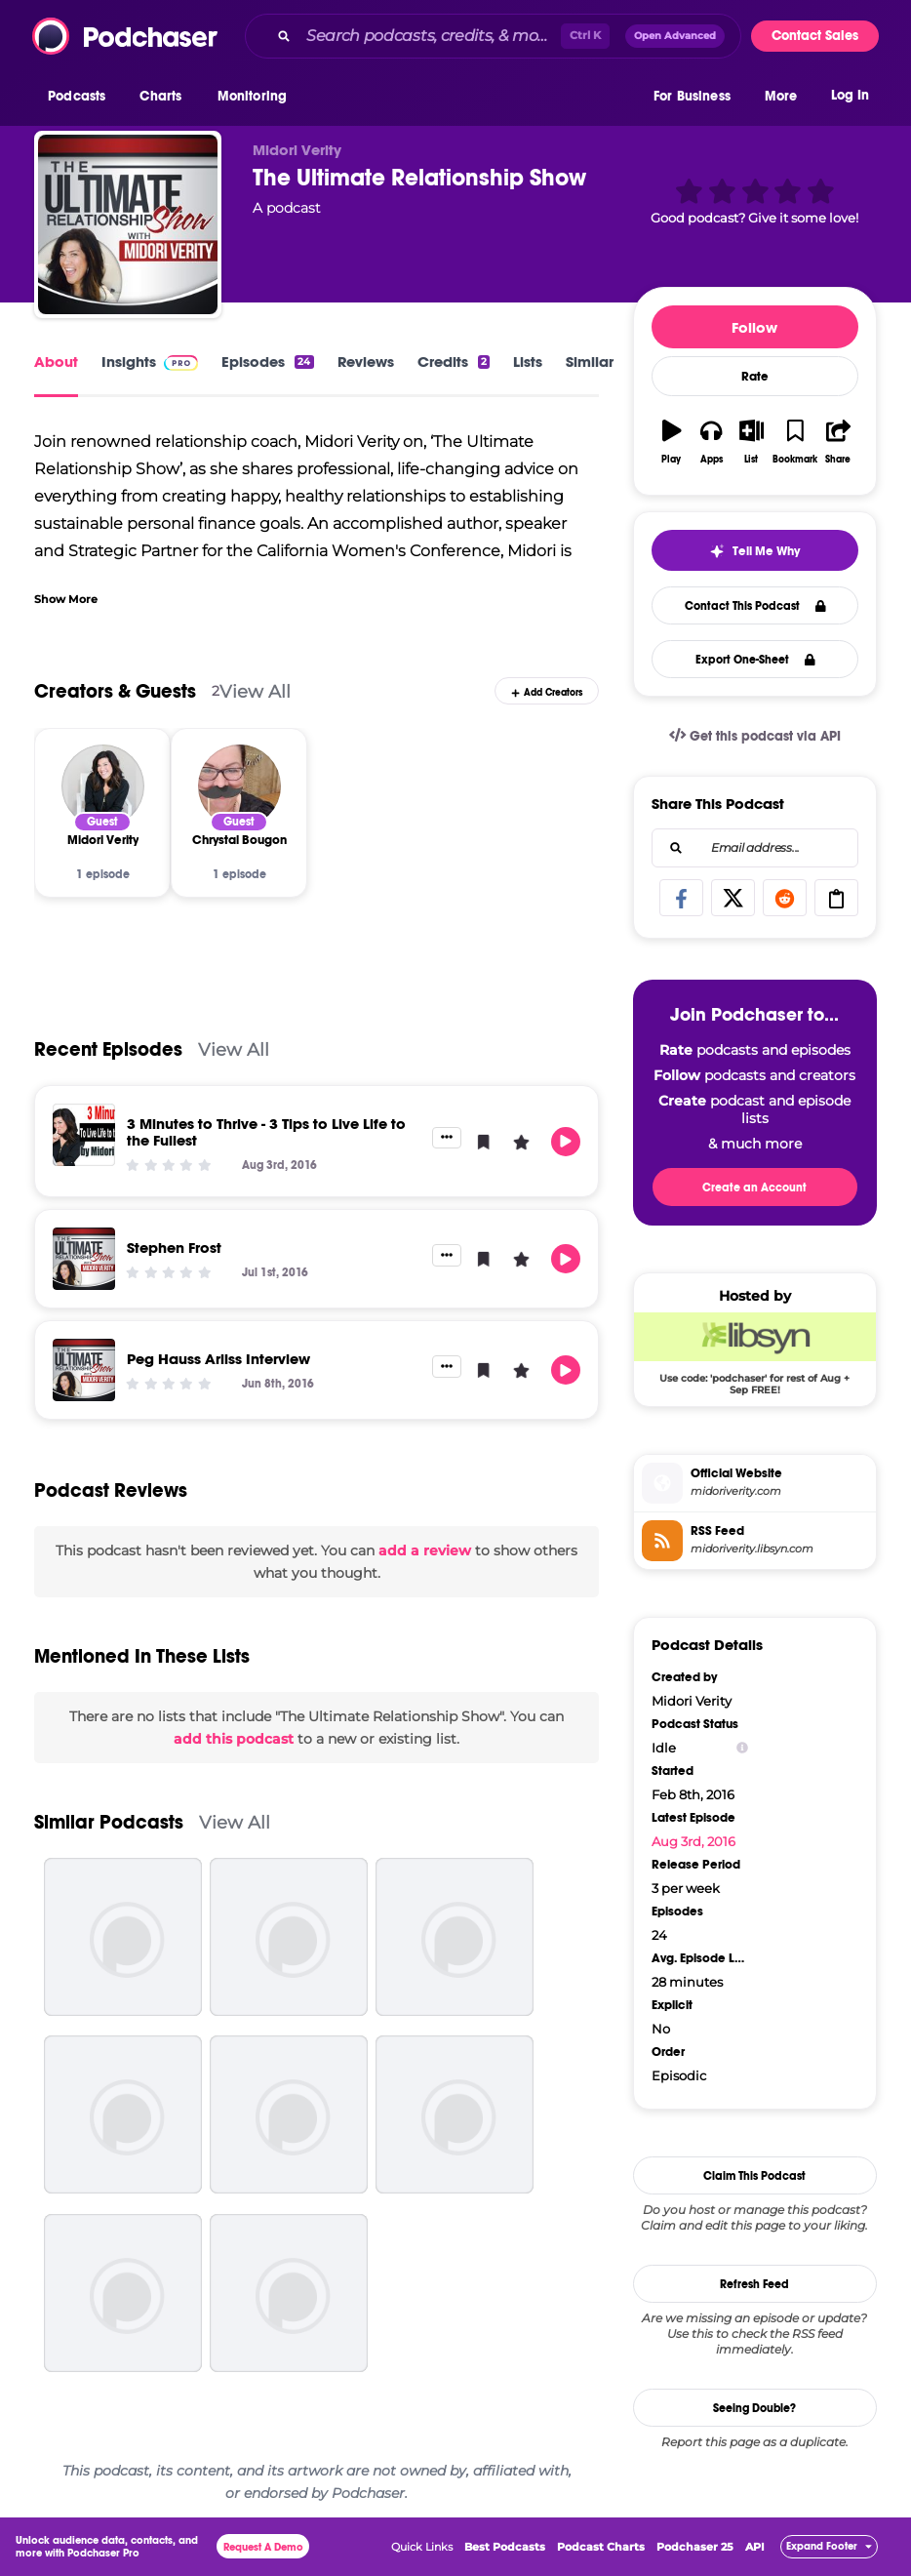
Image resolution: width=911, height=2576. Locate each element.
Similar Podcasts (108, 1822)
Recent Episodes (108, 1049)
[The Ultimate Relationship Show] (128, 224)
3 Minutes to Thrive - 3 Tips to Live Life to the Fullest (266, 1131)
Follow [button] (754, 327)
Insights (149, 361)
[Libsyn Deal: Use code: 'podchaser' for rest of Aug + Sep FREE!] (755, 1353)
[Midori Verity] (102, 786)
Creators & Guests (115, 691)
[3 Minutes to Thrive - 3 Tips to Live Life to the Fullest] (84, 1135)
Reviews (365, 361)
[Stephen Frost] (84, 1259)
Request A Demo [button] (263, 2547)
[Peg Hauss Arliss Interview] (84, 1370)
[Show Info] (742, 1748)
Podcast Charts (601, 2547)
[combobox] (493, 36)
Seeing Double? (754, 2408)
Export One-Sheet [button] (755, 659)
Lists (527, 361)
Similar (590, 361)
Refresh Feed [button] (754, 2284)
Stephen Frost (174, 1247)
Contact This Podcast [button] (755, 606)
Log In (850, 95)
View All (255, 691)
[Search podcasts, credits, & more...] (429, 36)
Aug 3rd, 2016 (693, 1841)
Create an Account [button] (754, 1187)
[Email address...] (755, 847)
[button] (81, 96)
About (56, 361)
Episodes (267, 361)
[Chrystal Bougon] (239, 786)
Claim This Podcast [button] (754, 2176)
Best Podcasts (504, 2547)
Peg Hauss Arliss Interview (218, 1358)
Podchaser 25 (694, 2547)
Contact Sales (815, 35)
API (755, 2547)
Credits (453, 361)
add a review (424, 1550)
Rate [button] (755, 376)
